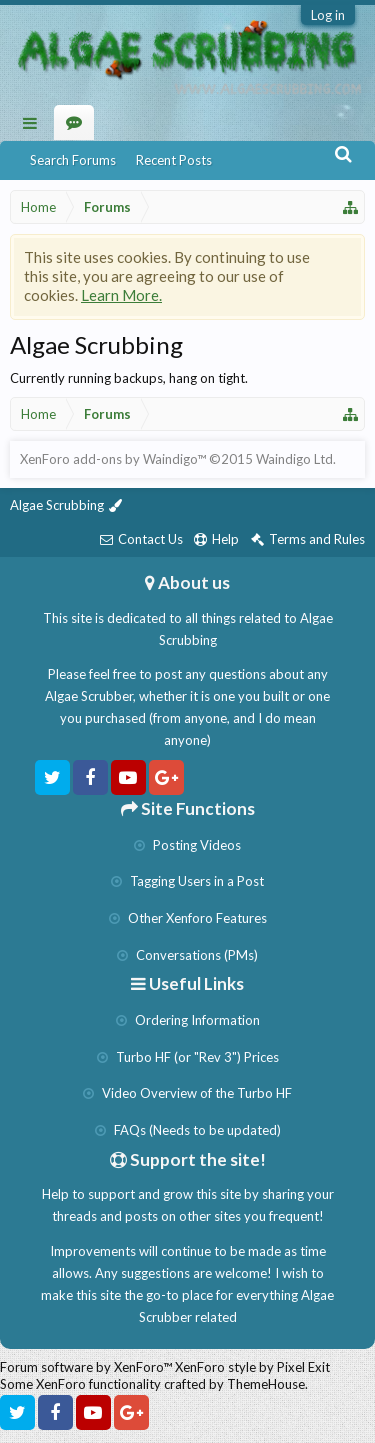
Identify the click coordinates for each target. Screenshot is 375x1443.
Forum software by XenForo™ (87, 1367)
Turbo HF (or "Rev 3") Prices (188, 1057)
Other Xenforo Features (188, 918)
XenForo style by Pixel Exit (252, 1367)
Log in (328, 15)
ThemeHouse (266, 1384)
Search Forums (73, 160)
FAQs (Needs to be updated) (188, 1130)
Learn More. (121, 295)
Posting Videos (187, 845)
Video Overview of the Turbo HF (187, 1093)
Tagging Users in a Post (187, 881)
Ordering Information (188, 1020)
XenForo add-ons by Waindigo (108, 459)
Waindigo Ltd (294, 459)
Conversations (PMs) (187, 955)
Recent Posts (174, 160)
